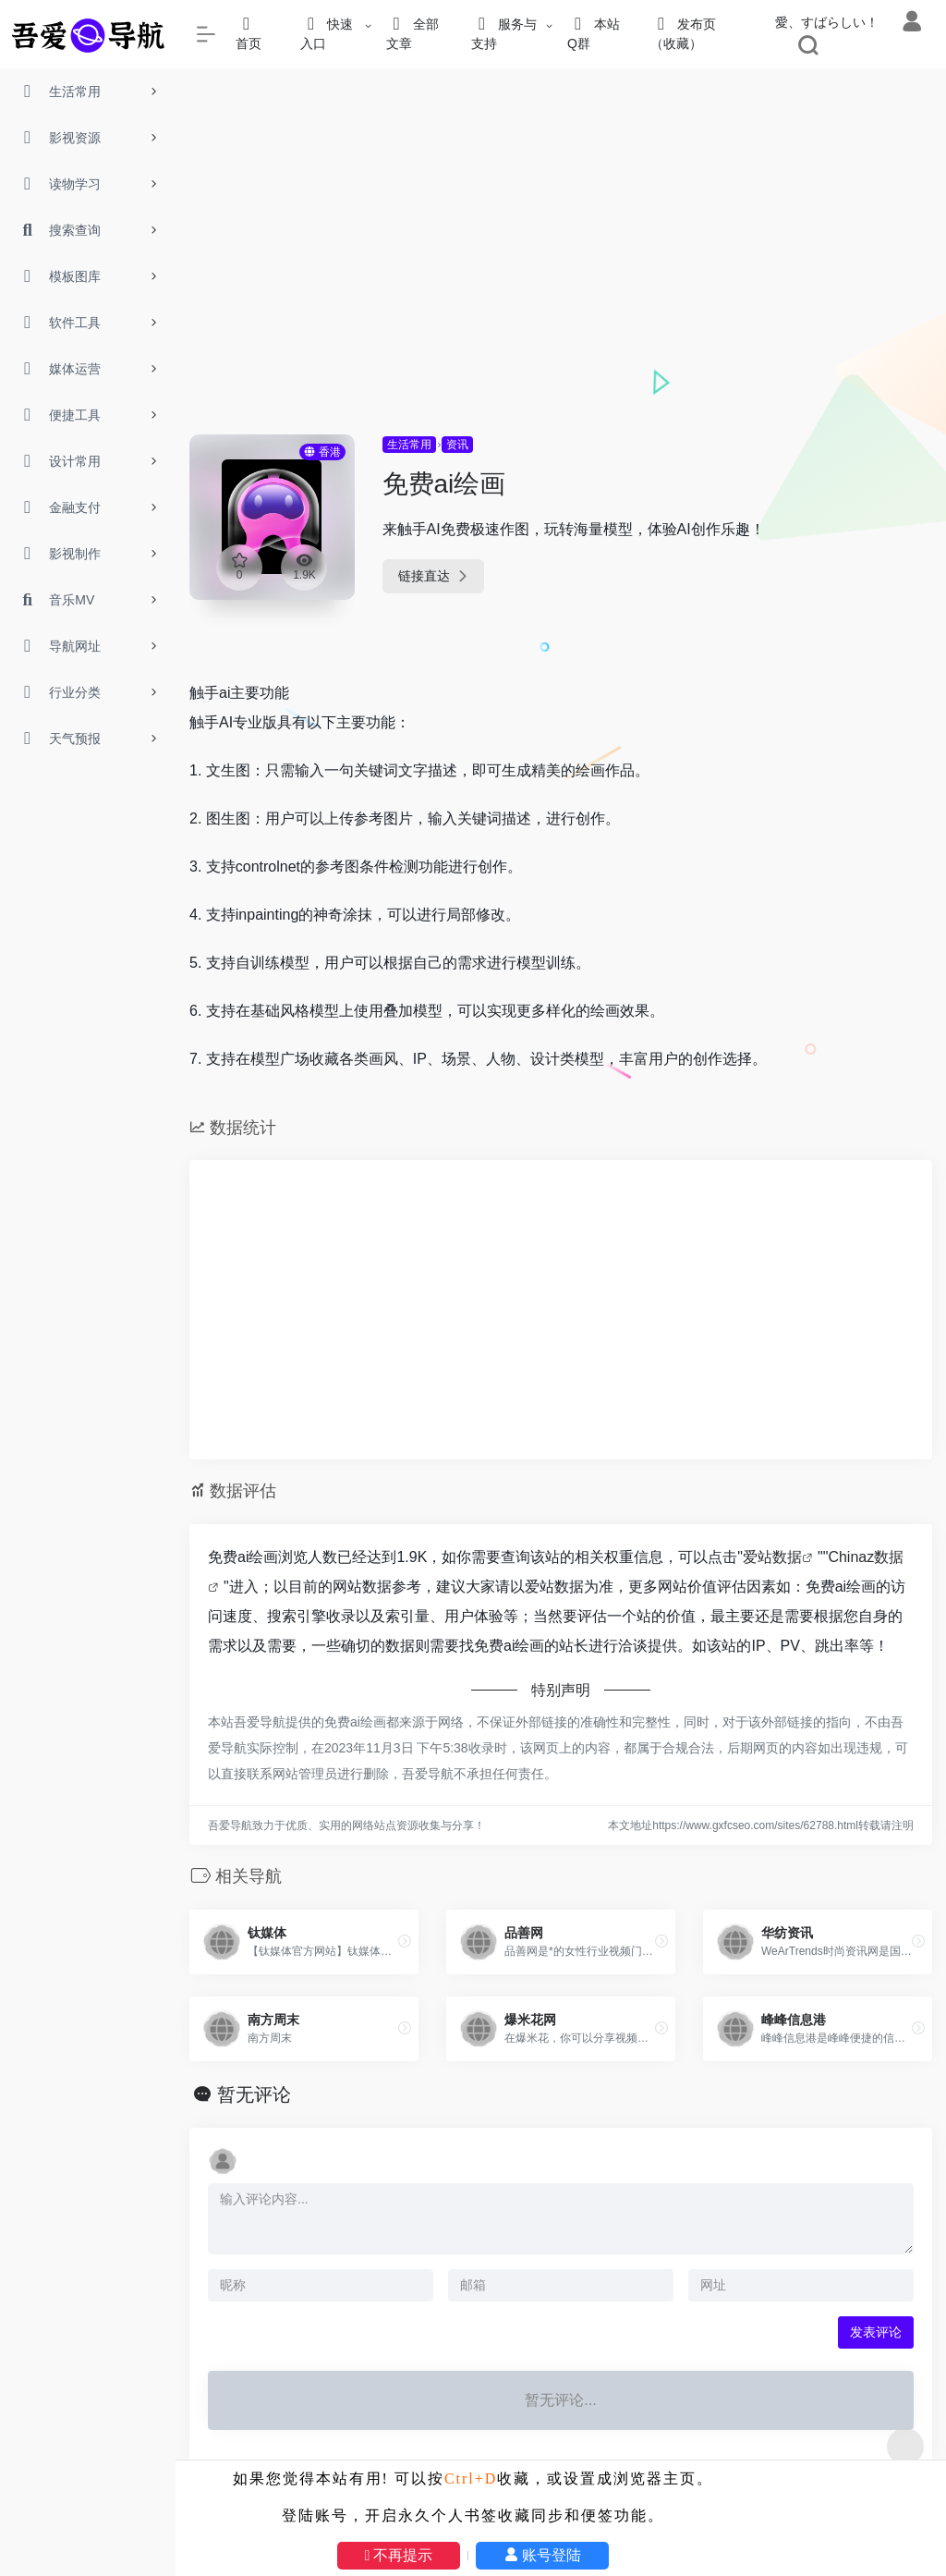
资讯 (457, 444)
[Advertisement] (561, 295)
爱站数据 (772, 1557)
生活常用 (409, 444)
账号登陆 (542, 2555)
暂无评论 (254, 2094)
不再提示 (399, 2555)
